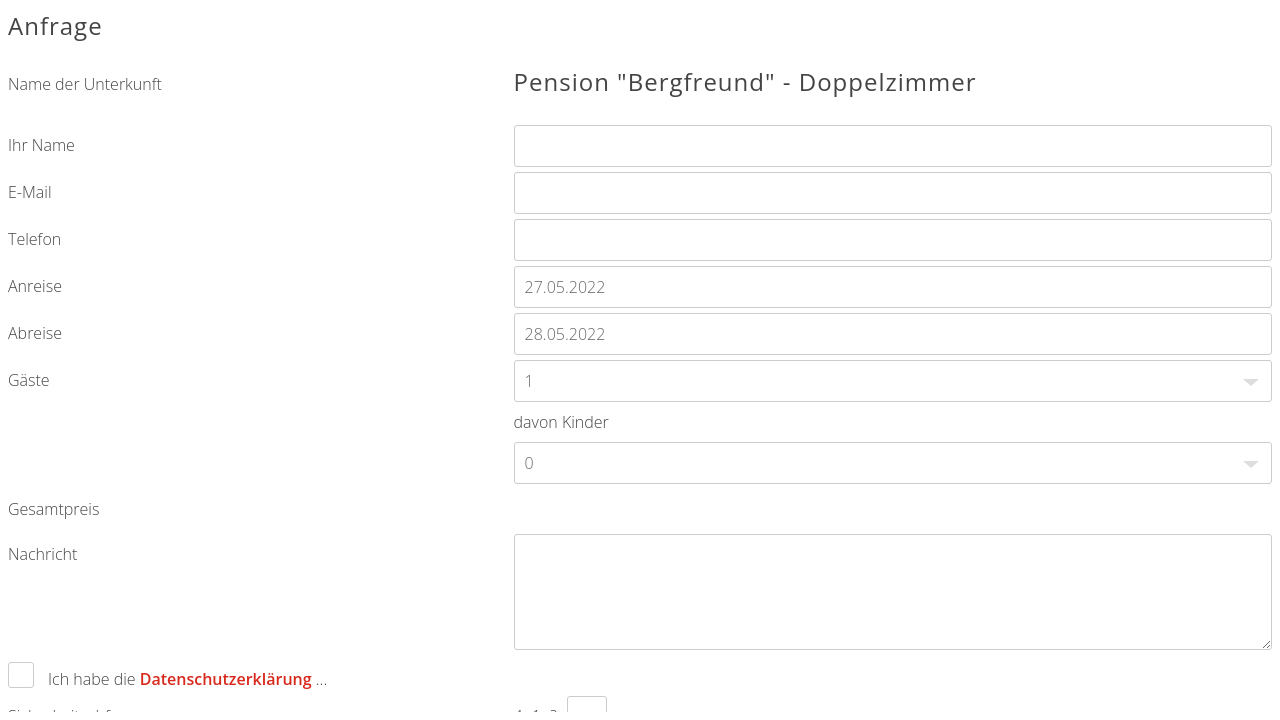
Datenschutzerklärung (226, 679)
